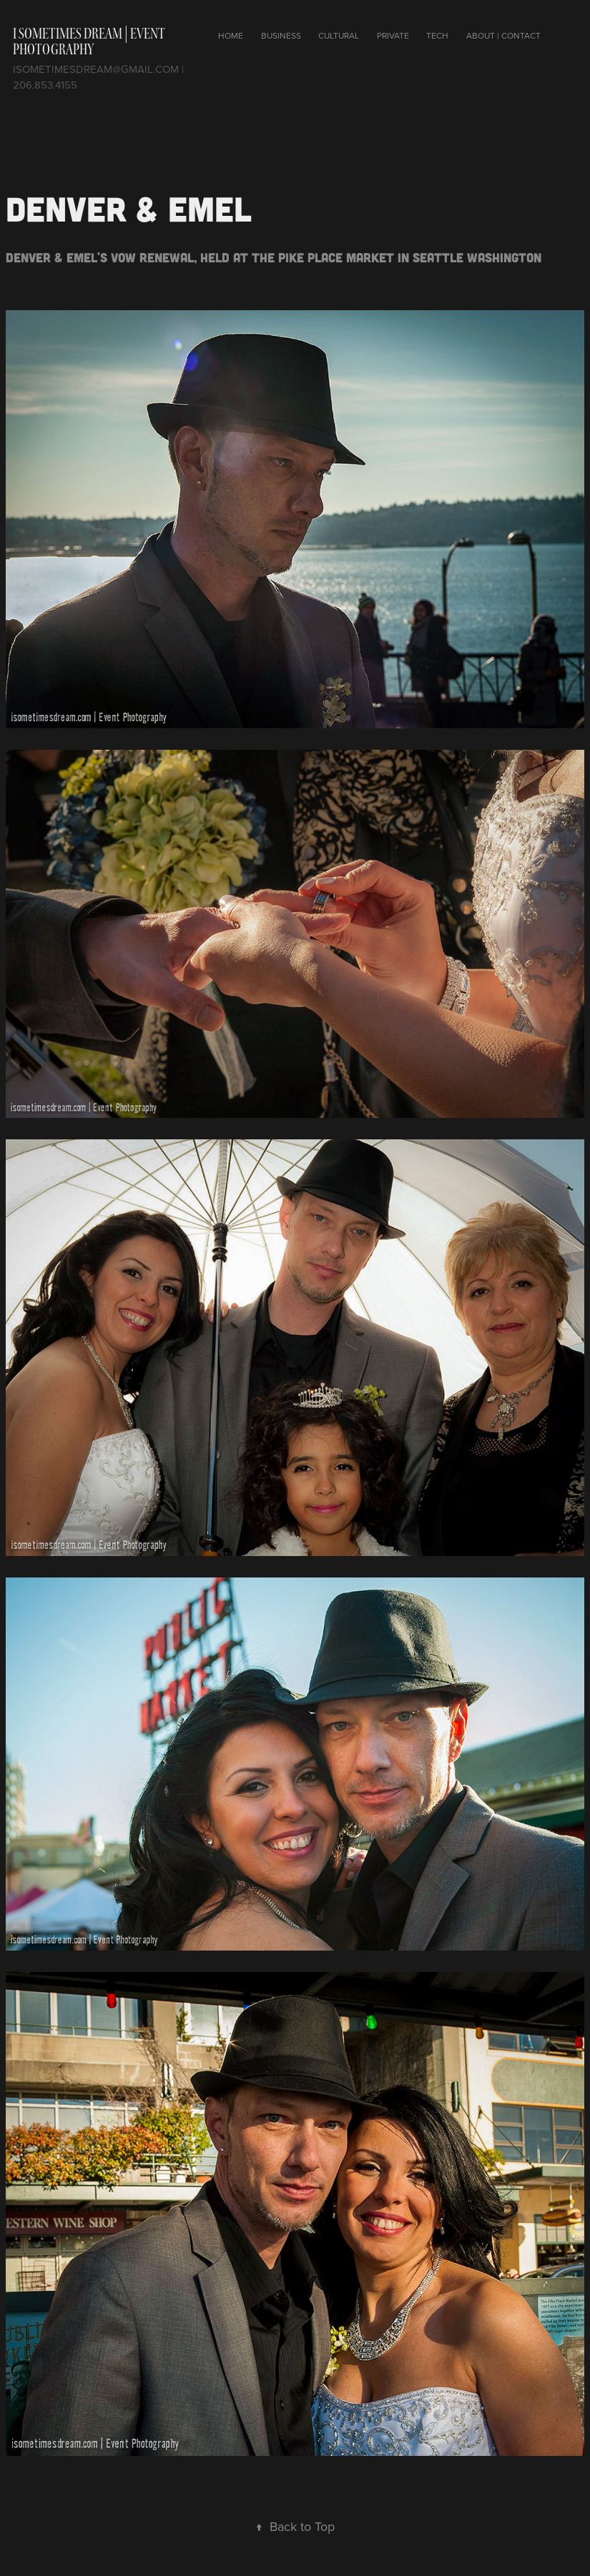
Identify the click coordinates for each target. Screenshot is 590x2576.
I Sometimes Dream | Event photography (89, 41)
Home (230, 35)
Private (393, 35)
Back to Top (295, 2526)
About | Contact (503, 35)
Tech (437, 35)
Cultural (338, 35)
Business (281, 35)
